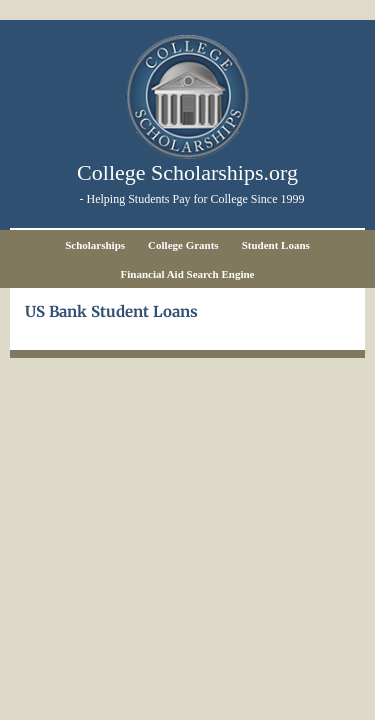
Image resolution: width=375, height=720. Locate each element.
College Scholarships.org (187, 172)
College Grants (183, 245)
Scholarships (95, 245)
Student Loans (276, 245)
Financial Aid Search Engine (188, 274)
